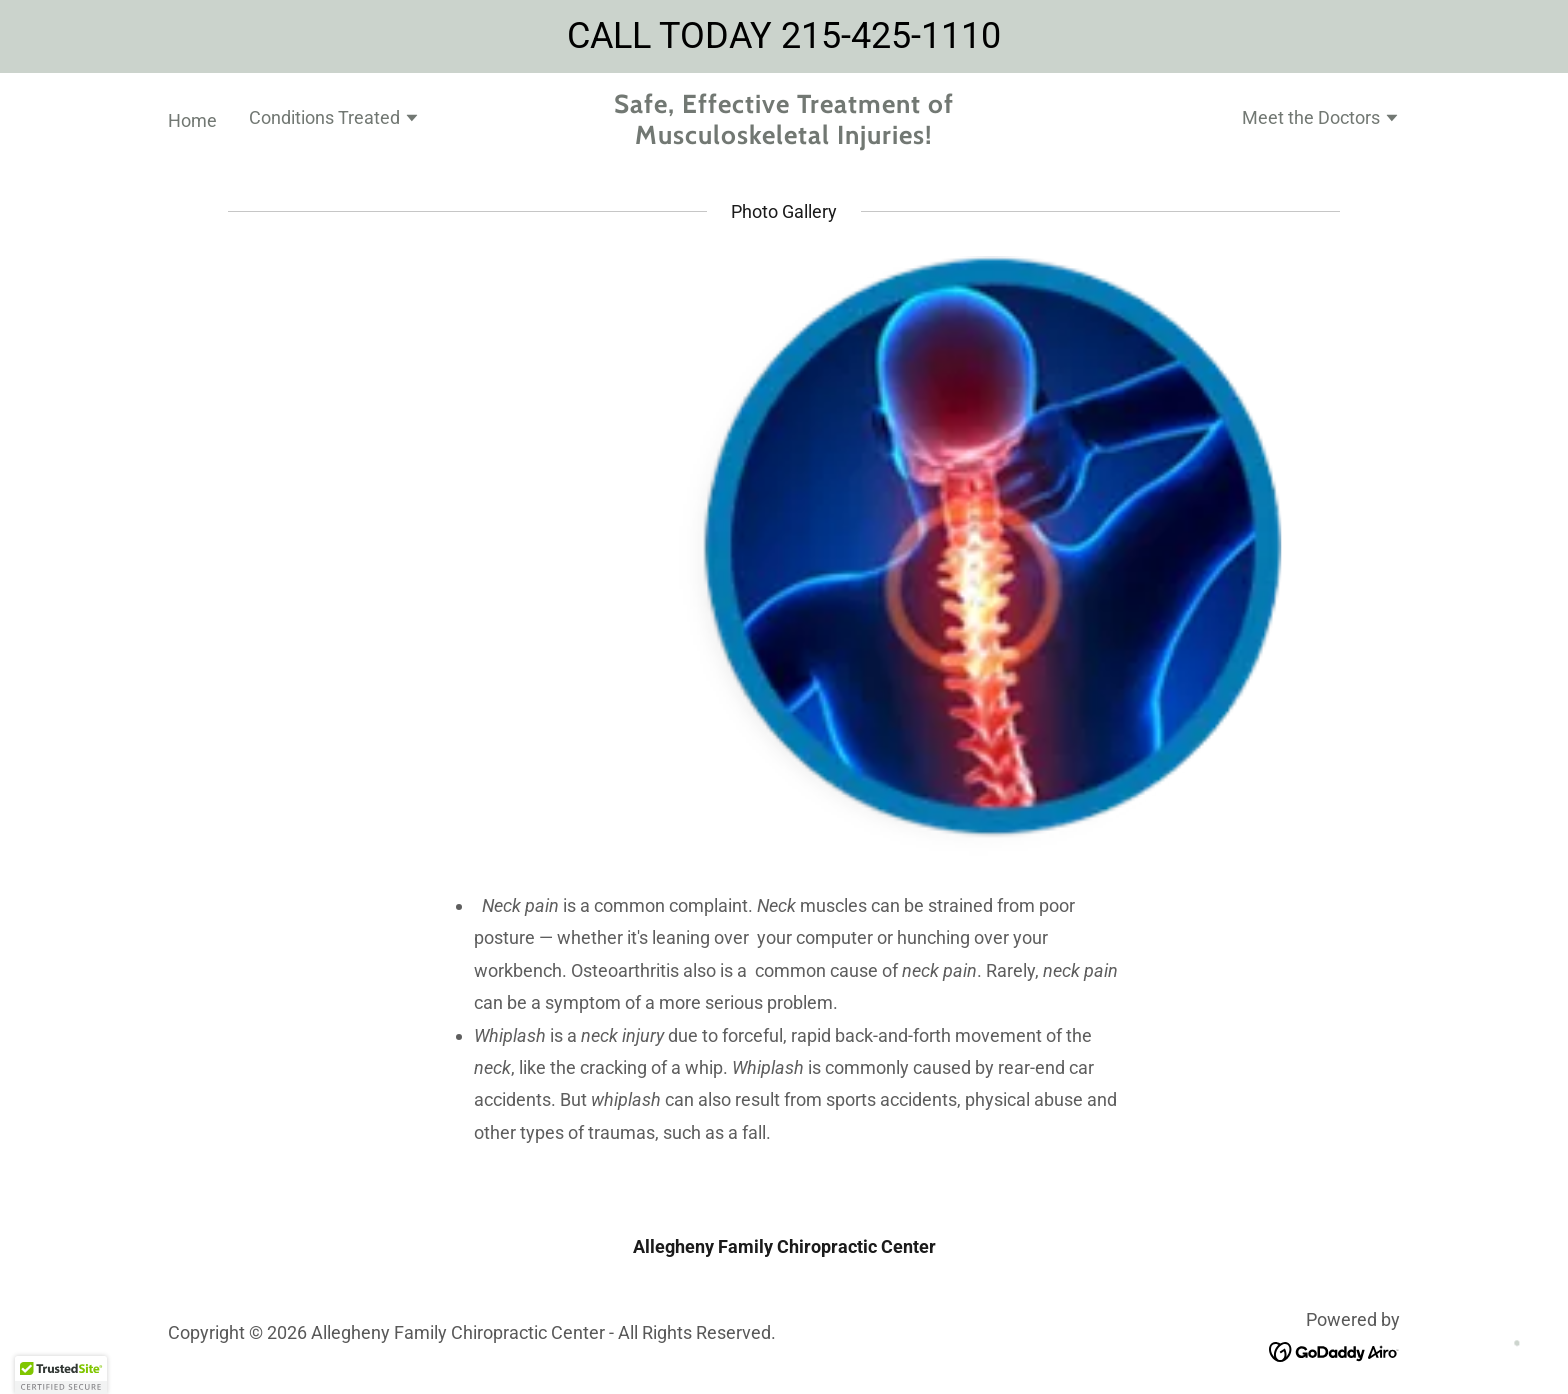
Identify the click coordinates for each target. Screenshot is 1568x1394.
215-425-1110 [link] (891, 36)
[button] (334, 120)
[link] (784, 137)
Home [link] (192, 120)
